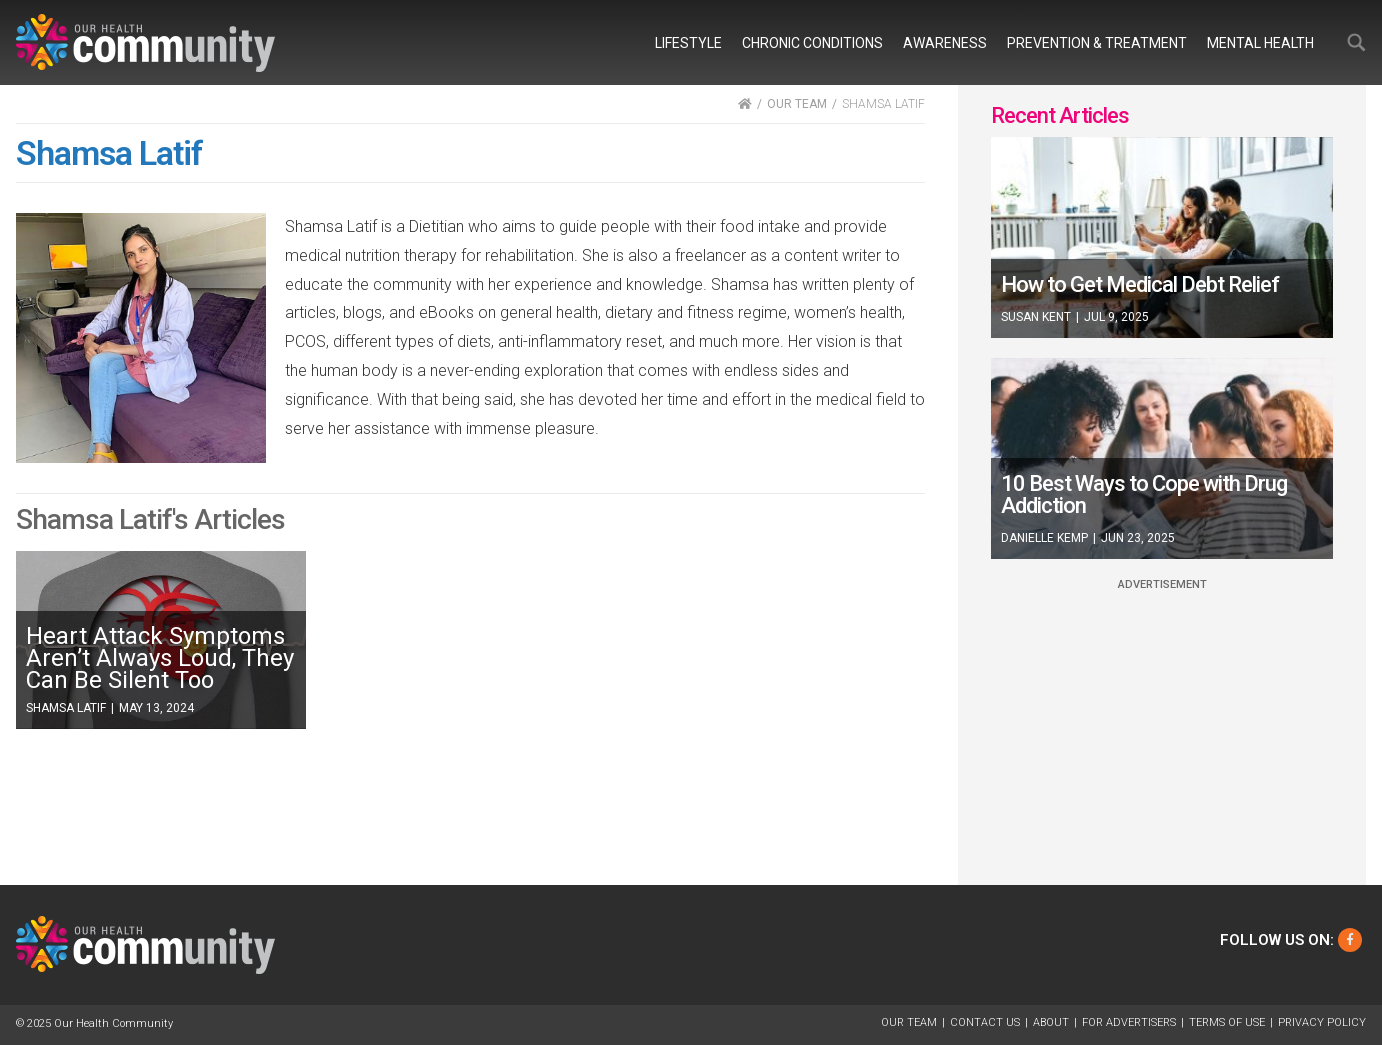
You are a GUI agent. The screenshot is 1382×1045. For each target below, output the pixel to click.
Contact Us (985, 1022)
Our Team (909, 1022)
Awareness (945, 43)
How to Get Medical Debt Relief (1140, 284)
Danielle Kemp (1044, 538)
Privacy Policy (1322, 1022)
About (1051, 1022)
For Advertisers (1129, 1022)
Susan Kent (1036, 317)
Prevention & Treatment (1097, 43)
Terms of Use (1227, 1022)
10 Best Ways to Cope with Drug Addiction (1144, 494)
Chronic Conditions (812, 43)
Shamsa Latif (66, 708)
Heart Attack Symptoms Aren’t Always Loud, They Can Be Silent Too (160, 658)
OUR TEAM (797, 104)
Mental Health (1260, 43)
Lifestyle (688, 43)
